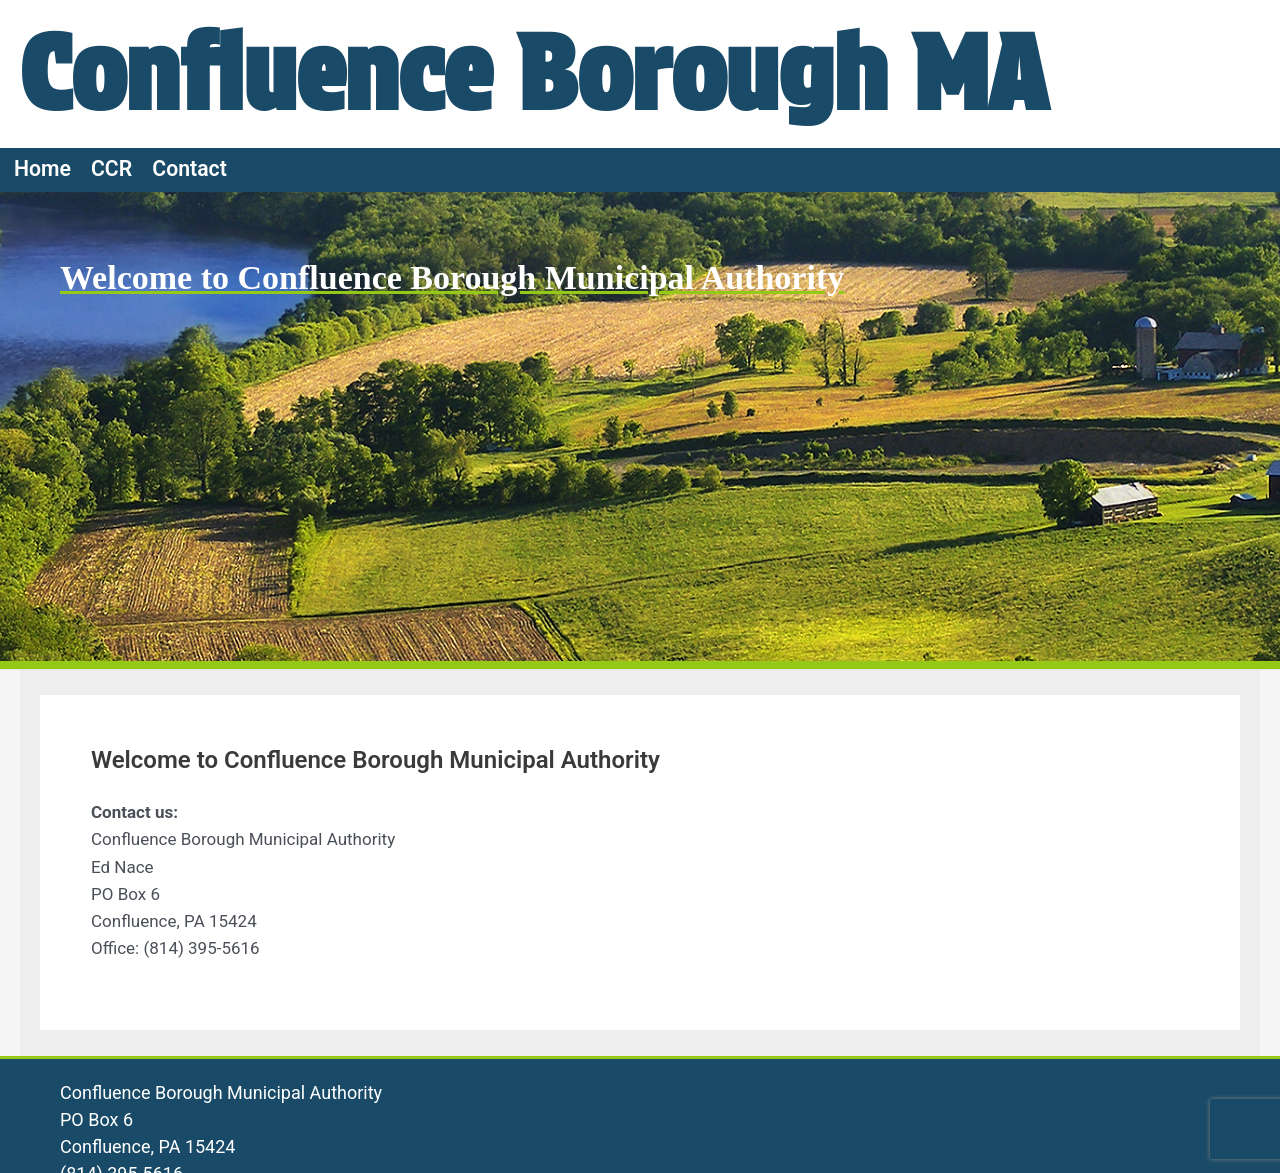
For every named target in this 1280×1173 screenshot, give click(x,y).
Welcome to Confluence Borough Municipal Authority (452, 277)
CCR (111, 168)
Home (42, 168)
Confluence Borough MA (533, 73)
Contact (189, 168)
